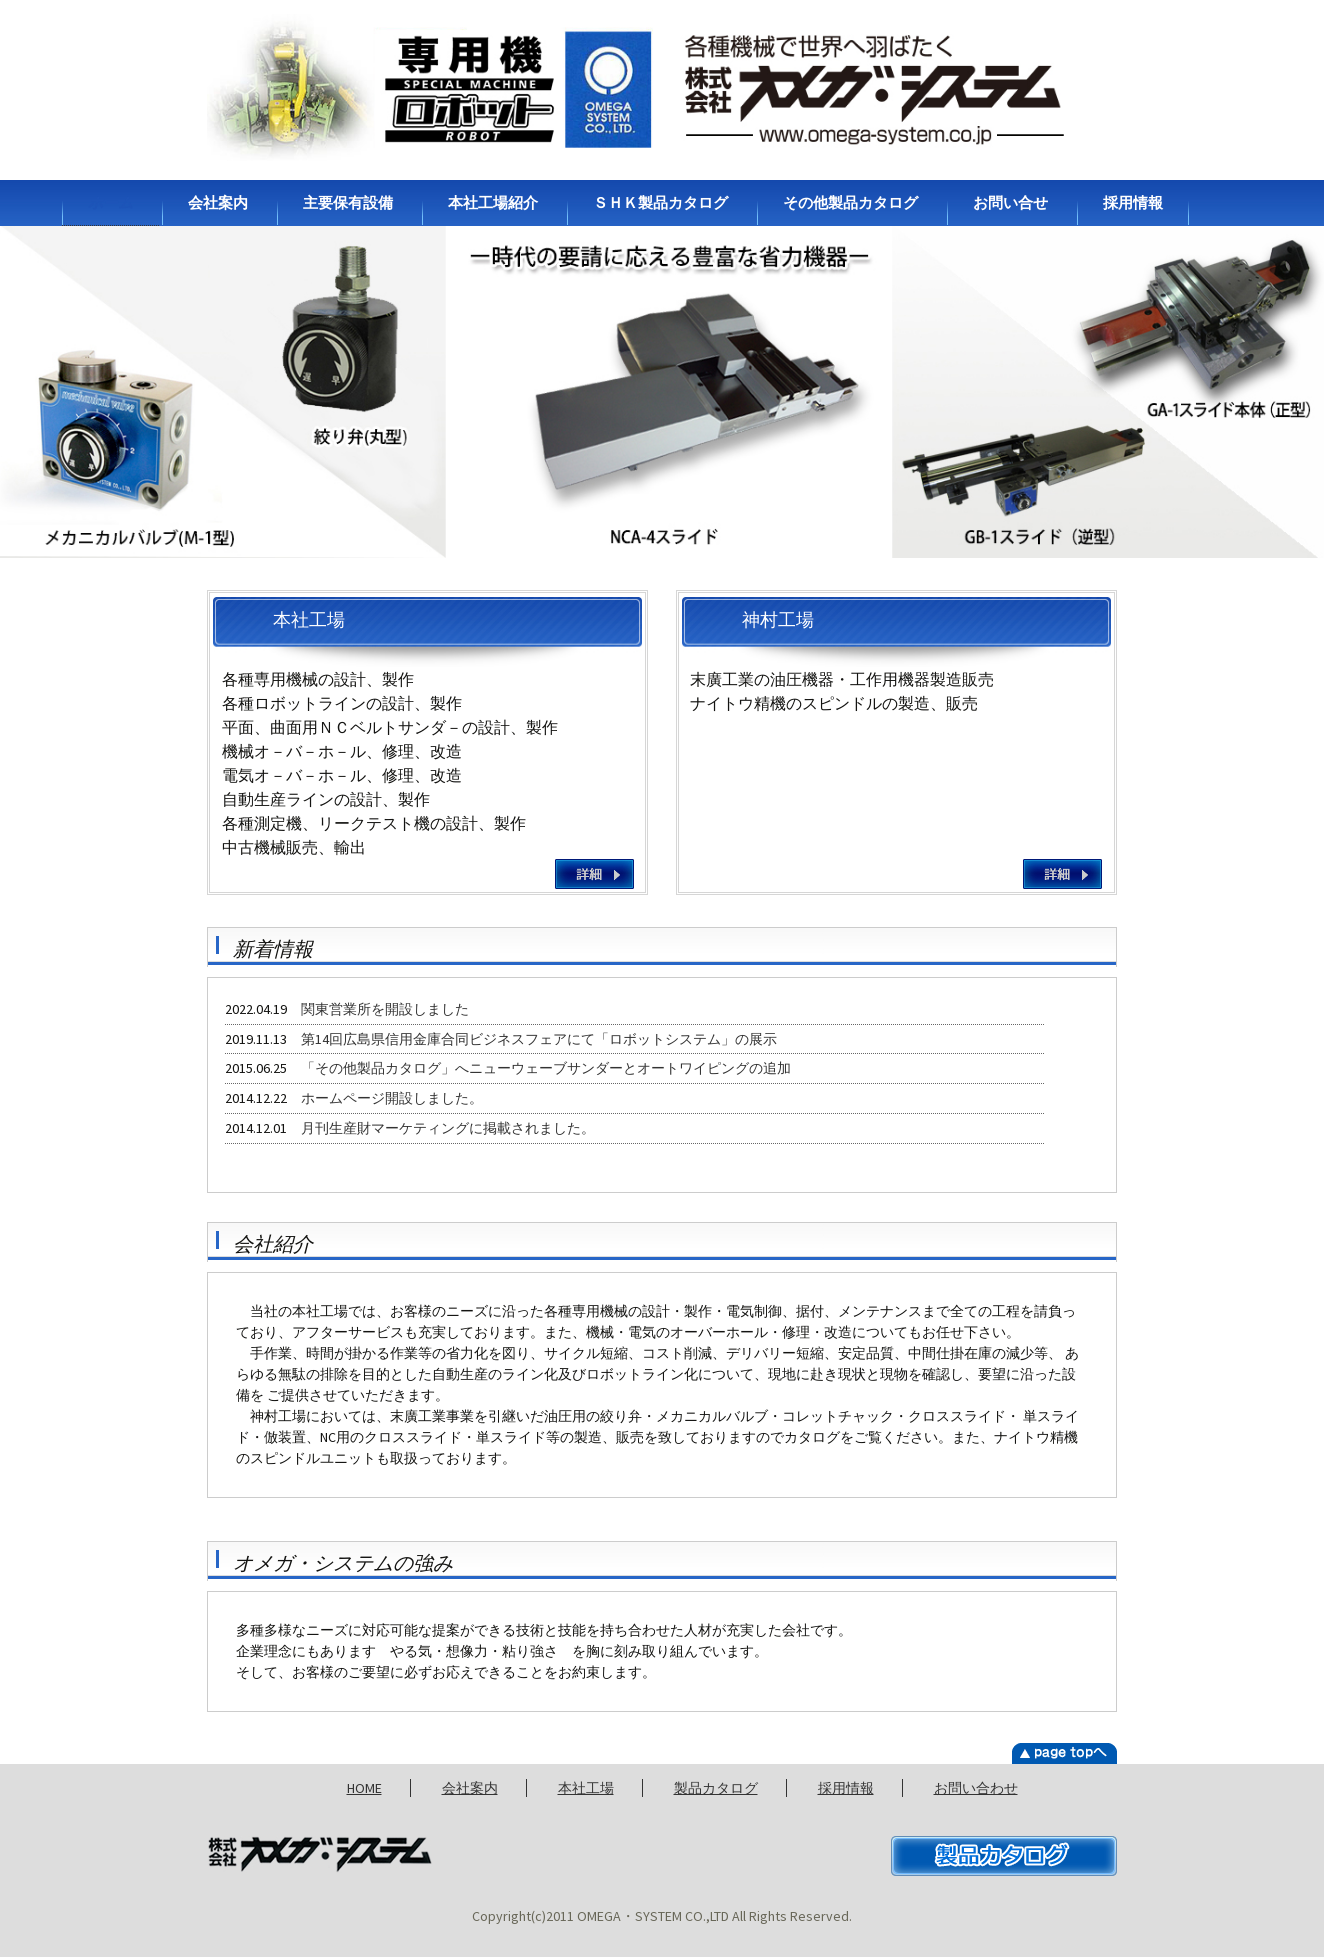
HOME (364, 1788)
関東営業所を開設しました (385, 1009)
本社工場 (586, 1788)
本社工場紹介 (493, 202)
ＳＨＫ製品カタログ (660, 202)
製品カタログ (716, 1788)
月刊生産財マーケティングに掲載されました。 (448, 1128)
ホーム (110, 202)
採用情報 (1133, 202)
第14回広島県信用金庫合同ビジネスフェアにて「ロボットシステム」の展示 (539, 1039)
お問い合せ (1010, 202)
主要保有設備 (348, 202)
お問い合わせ (976, 1788)
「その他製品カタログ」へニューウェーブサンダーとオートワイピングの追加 (546, 1068)
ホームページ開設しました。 (392, 1098)
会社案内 (218, 202)
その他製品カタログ (850, 202)
